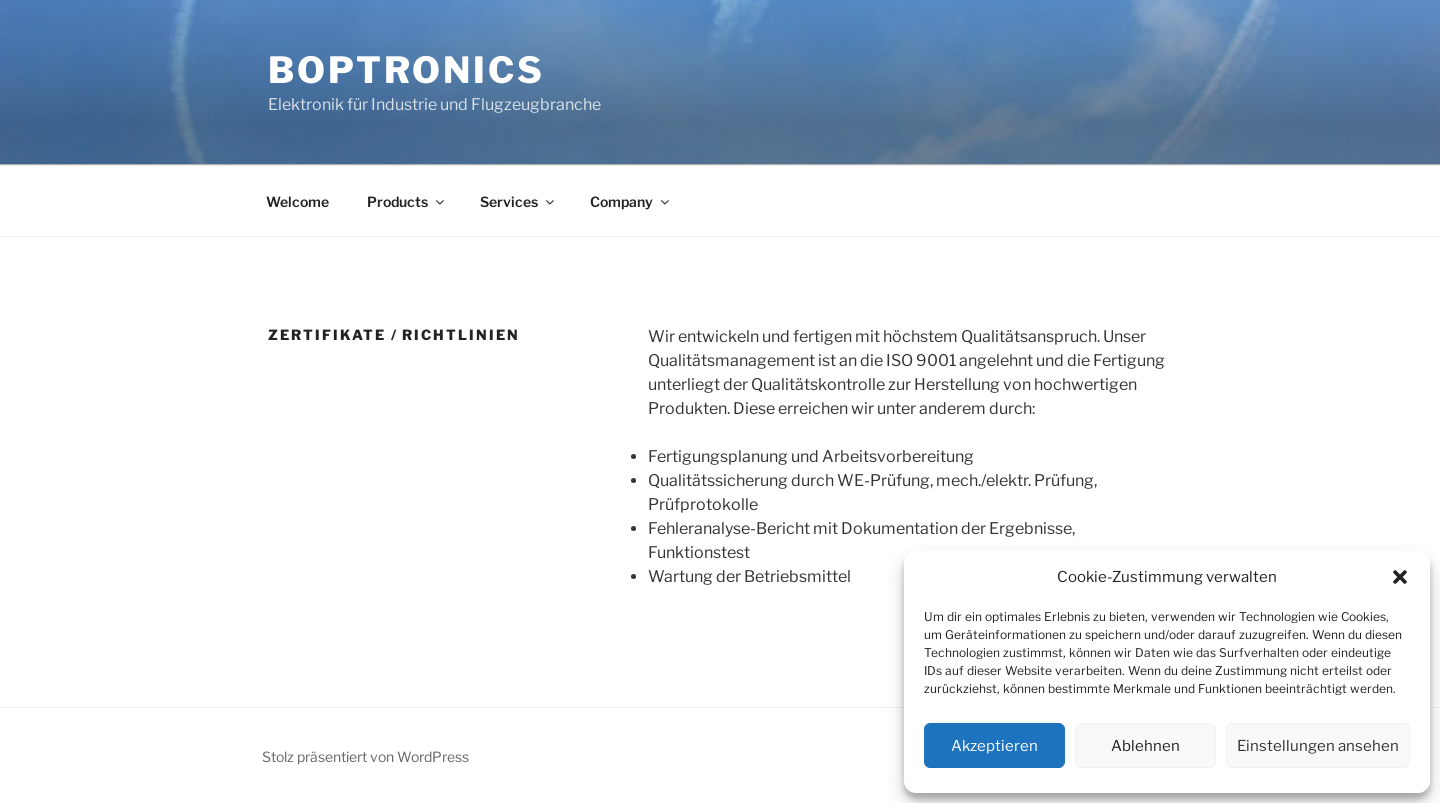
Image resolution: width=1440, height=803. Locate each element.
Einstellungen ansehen (1318, 746)
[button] (1400, 577)
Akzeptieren (994, 746)
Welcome (297, 201)
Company (631, 201)
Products (407, 201)
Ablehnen (1145, 746)
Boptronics (406, 70)
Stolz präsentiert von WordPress (365, 756)
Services (518, 201)
